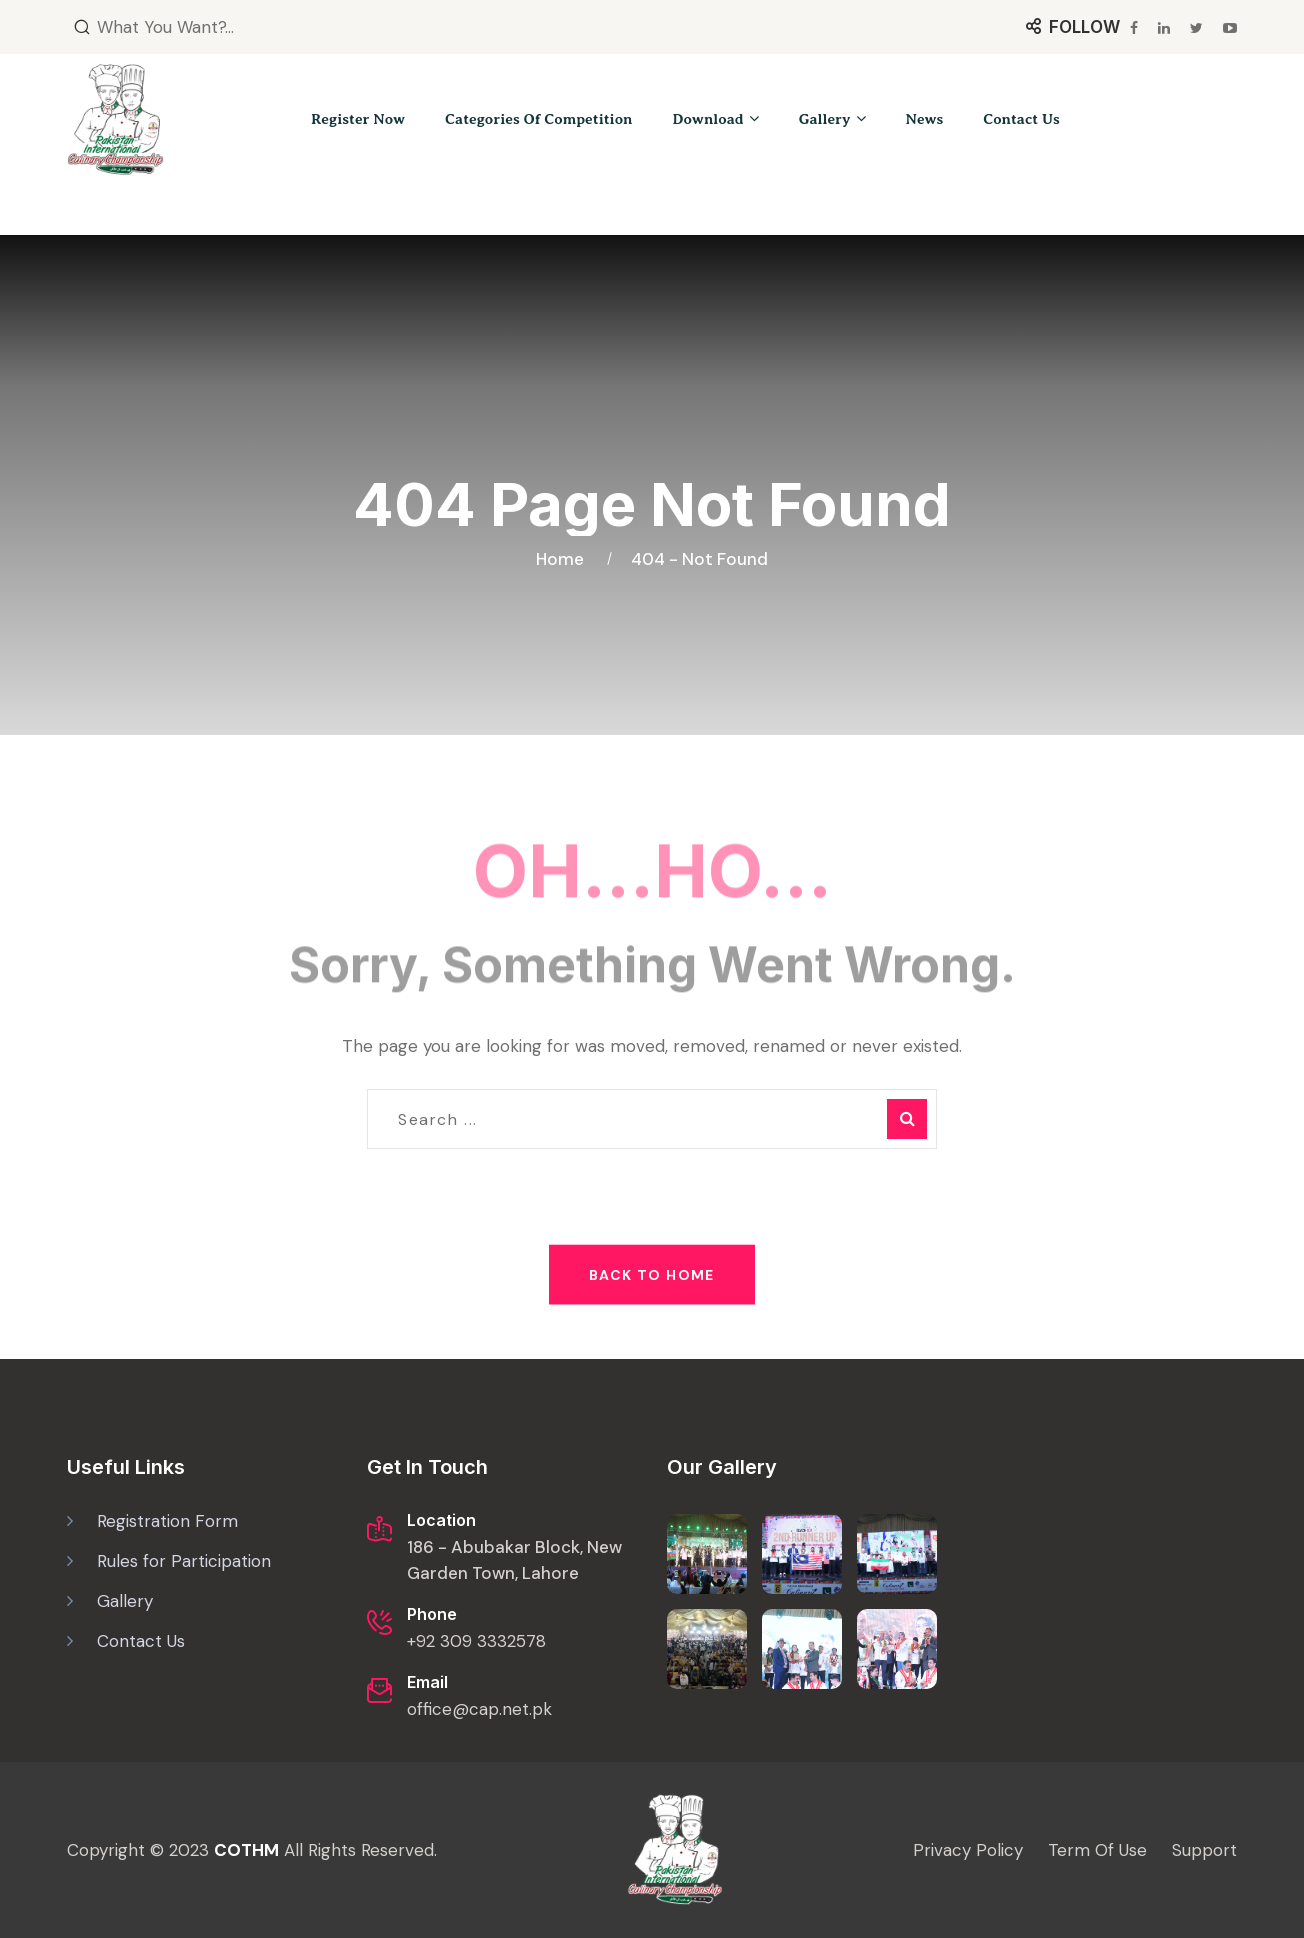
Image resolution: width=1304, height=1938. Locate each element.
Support (1204, 1850)
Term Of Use (1097, 1850)
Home (564, 528)
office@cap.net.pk (479, 1709)
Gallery (825, 119)
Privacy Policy (968, 1850)
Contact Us (1021, 119)
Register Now (358, 119)
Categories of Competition (538, 119)
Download (708, 119)
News (925, 119)
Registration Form (167, 1521)
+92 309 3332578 (476, 1641)
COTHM (246, 1850)
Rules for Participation (184, 1561)
